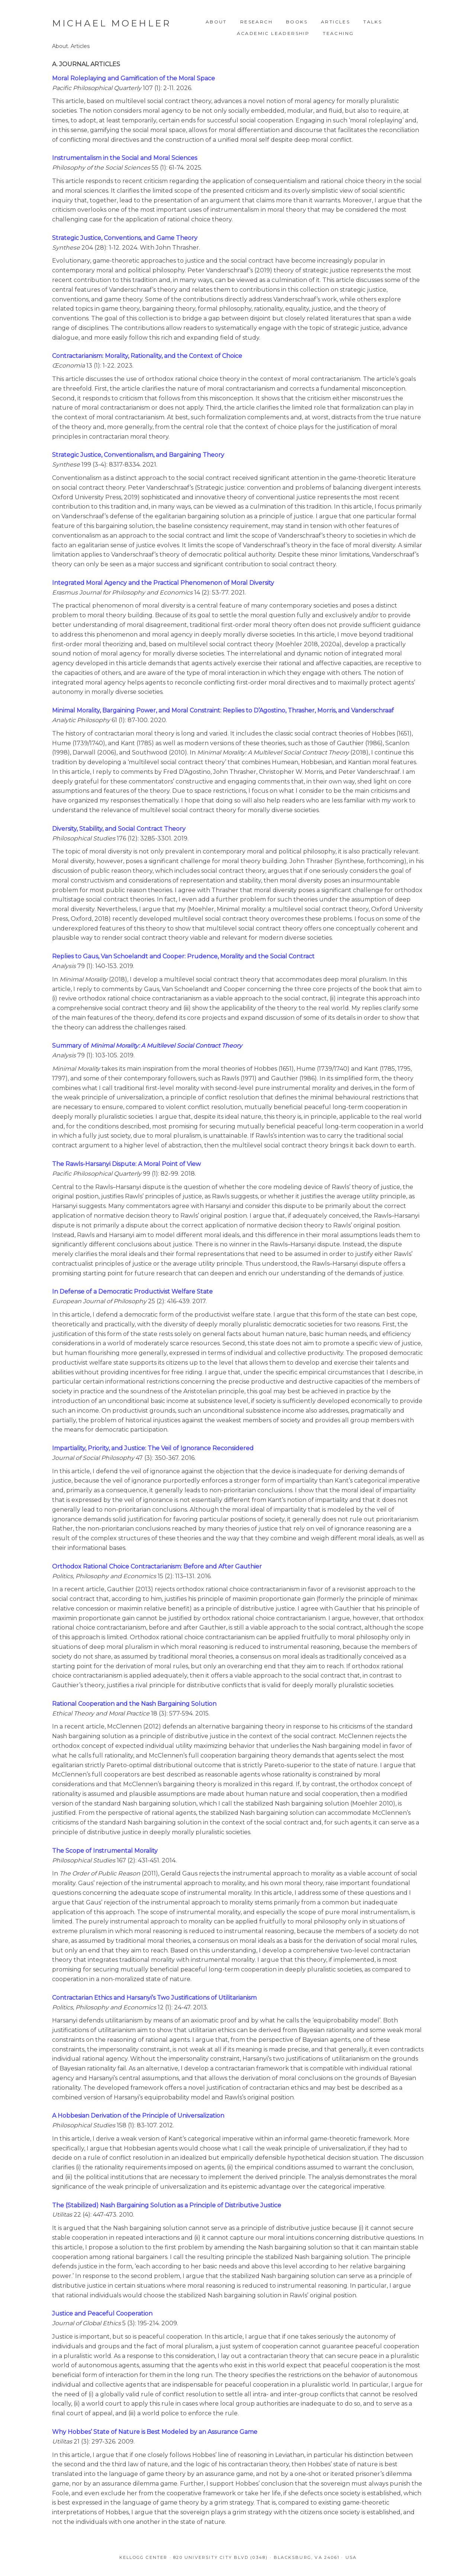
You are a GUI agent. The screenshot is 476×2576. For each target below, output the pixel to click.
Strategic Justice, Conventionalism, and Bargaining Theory (138, 454)
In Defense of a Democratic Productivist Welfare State (132, 1291)
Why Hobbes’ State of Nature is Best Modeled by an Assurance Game (154, 2431)
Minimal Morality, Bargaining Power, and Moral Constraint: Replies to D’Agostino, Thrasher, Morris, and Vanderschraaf (223, 710)
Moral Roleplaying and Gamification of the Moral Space (133, 78)
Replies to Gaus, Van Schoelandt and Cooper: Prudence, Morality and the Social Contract (183, 956)
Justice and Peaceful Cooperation (102, 2313)
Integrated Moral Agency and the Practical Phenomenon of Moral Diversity (163, 582)
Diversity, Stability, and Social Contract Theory (119, 828)
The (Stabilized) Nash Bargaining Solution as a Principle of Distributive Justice (166, 2205)
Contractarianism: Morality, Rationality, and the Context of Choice (147, 355)
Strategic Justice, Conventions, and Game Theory (124, 237)
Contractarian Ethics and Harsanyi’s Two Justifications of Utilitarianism (154, 1997)
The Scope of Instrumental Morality (105, 1850)
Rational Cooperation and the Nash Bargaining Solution (134, 1703)
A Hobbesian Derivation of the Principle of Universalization (138, 2115)
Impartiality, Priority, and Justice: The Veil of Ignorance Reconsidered (153, 1448)
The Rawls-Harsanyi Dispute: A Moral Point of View (126, 1163)
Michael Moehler (111, 23)
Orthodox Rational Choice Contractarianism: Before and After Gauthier (157, 1566)
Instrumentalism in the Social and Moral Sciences (124, 157)
